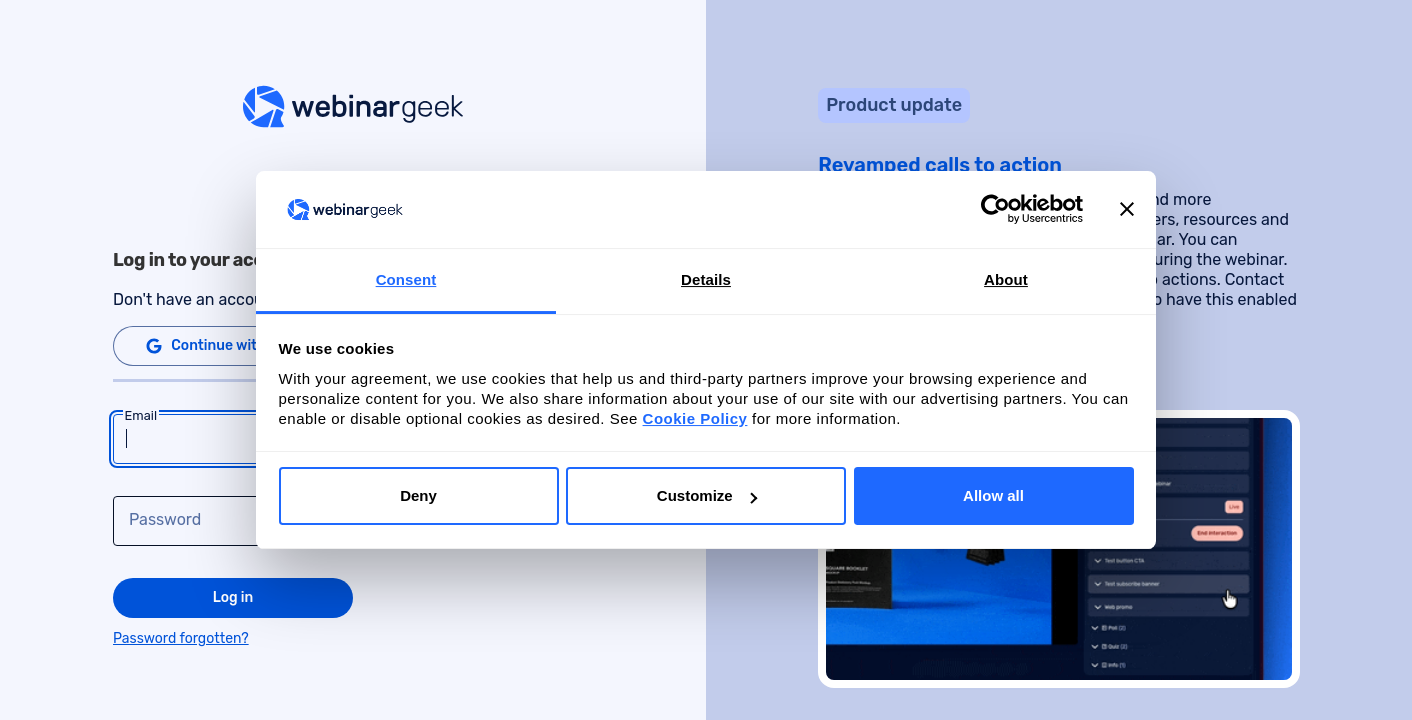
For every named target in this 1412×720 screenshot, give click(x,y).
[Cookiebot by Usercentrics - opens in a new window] (995, 210)
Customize (707, 495)
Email (141, 416)
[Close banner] (1127, 210)
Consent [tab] (406, 279)
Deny (418, 495)
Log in (233, 597)
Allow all (993, 495)
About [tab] (1006, 279)
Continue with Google (230, 346)
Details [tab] (706, 279)
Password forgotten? (181, 638)
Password (165, 520)
